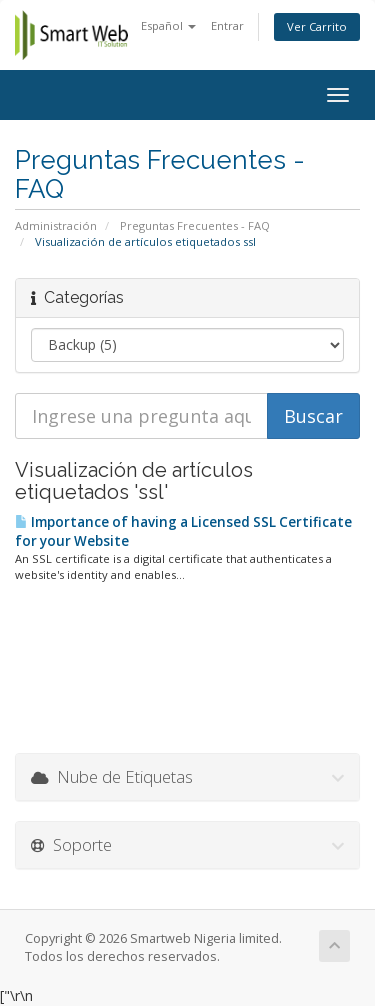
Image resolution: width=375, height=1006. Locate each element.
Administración (56, 225)
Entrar (227, 25)
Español (168, 25)
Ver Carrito (317, 26)
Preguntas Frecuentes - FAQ (195, 225)
